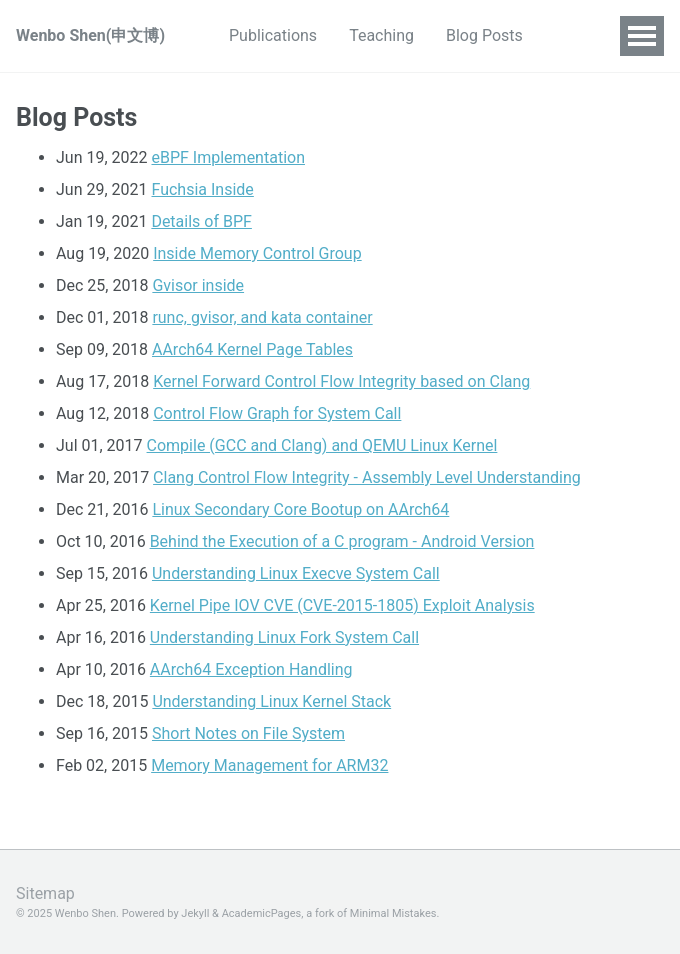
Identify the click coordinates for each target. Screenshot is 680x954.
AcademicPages (262, 913)
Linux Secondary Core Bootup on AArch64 (300, 509)
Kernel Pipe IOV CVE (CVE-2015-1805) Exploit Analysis (342, 605)
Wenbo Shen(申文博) (90, 35)
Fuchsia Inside (203, 189)
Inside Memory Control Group (257, 253)
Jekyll (195, 913)
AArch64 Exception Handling (251, 669)
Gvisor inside (198, 285)
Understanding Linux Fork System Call (284, 637)
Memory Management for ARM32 (269, 765)
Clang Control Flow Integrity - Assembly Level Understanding (367, 477)
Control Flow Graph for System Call (277, 413)
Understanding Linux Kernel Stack (271, 701)
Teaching (381, 35)
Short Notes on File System (248, 733)
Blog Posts (484, 35)
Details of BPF (201, 221)
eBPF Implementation (228, 157)
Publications (273, 35)
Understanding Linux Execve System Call (296, 573)
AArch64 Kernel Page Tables (252, 349)
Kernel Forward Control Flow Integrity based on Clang (341, 381)
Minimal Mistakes (393, 913)
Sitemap (45, 893)
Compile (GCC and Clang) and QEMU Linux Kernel (322, 445)
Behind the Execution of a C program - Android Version (342, 541)
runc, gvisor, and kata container (262, 317)
